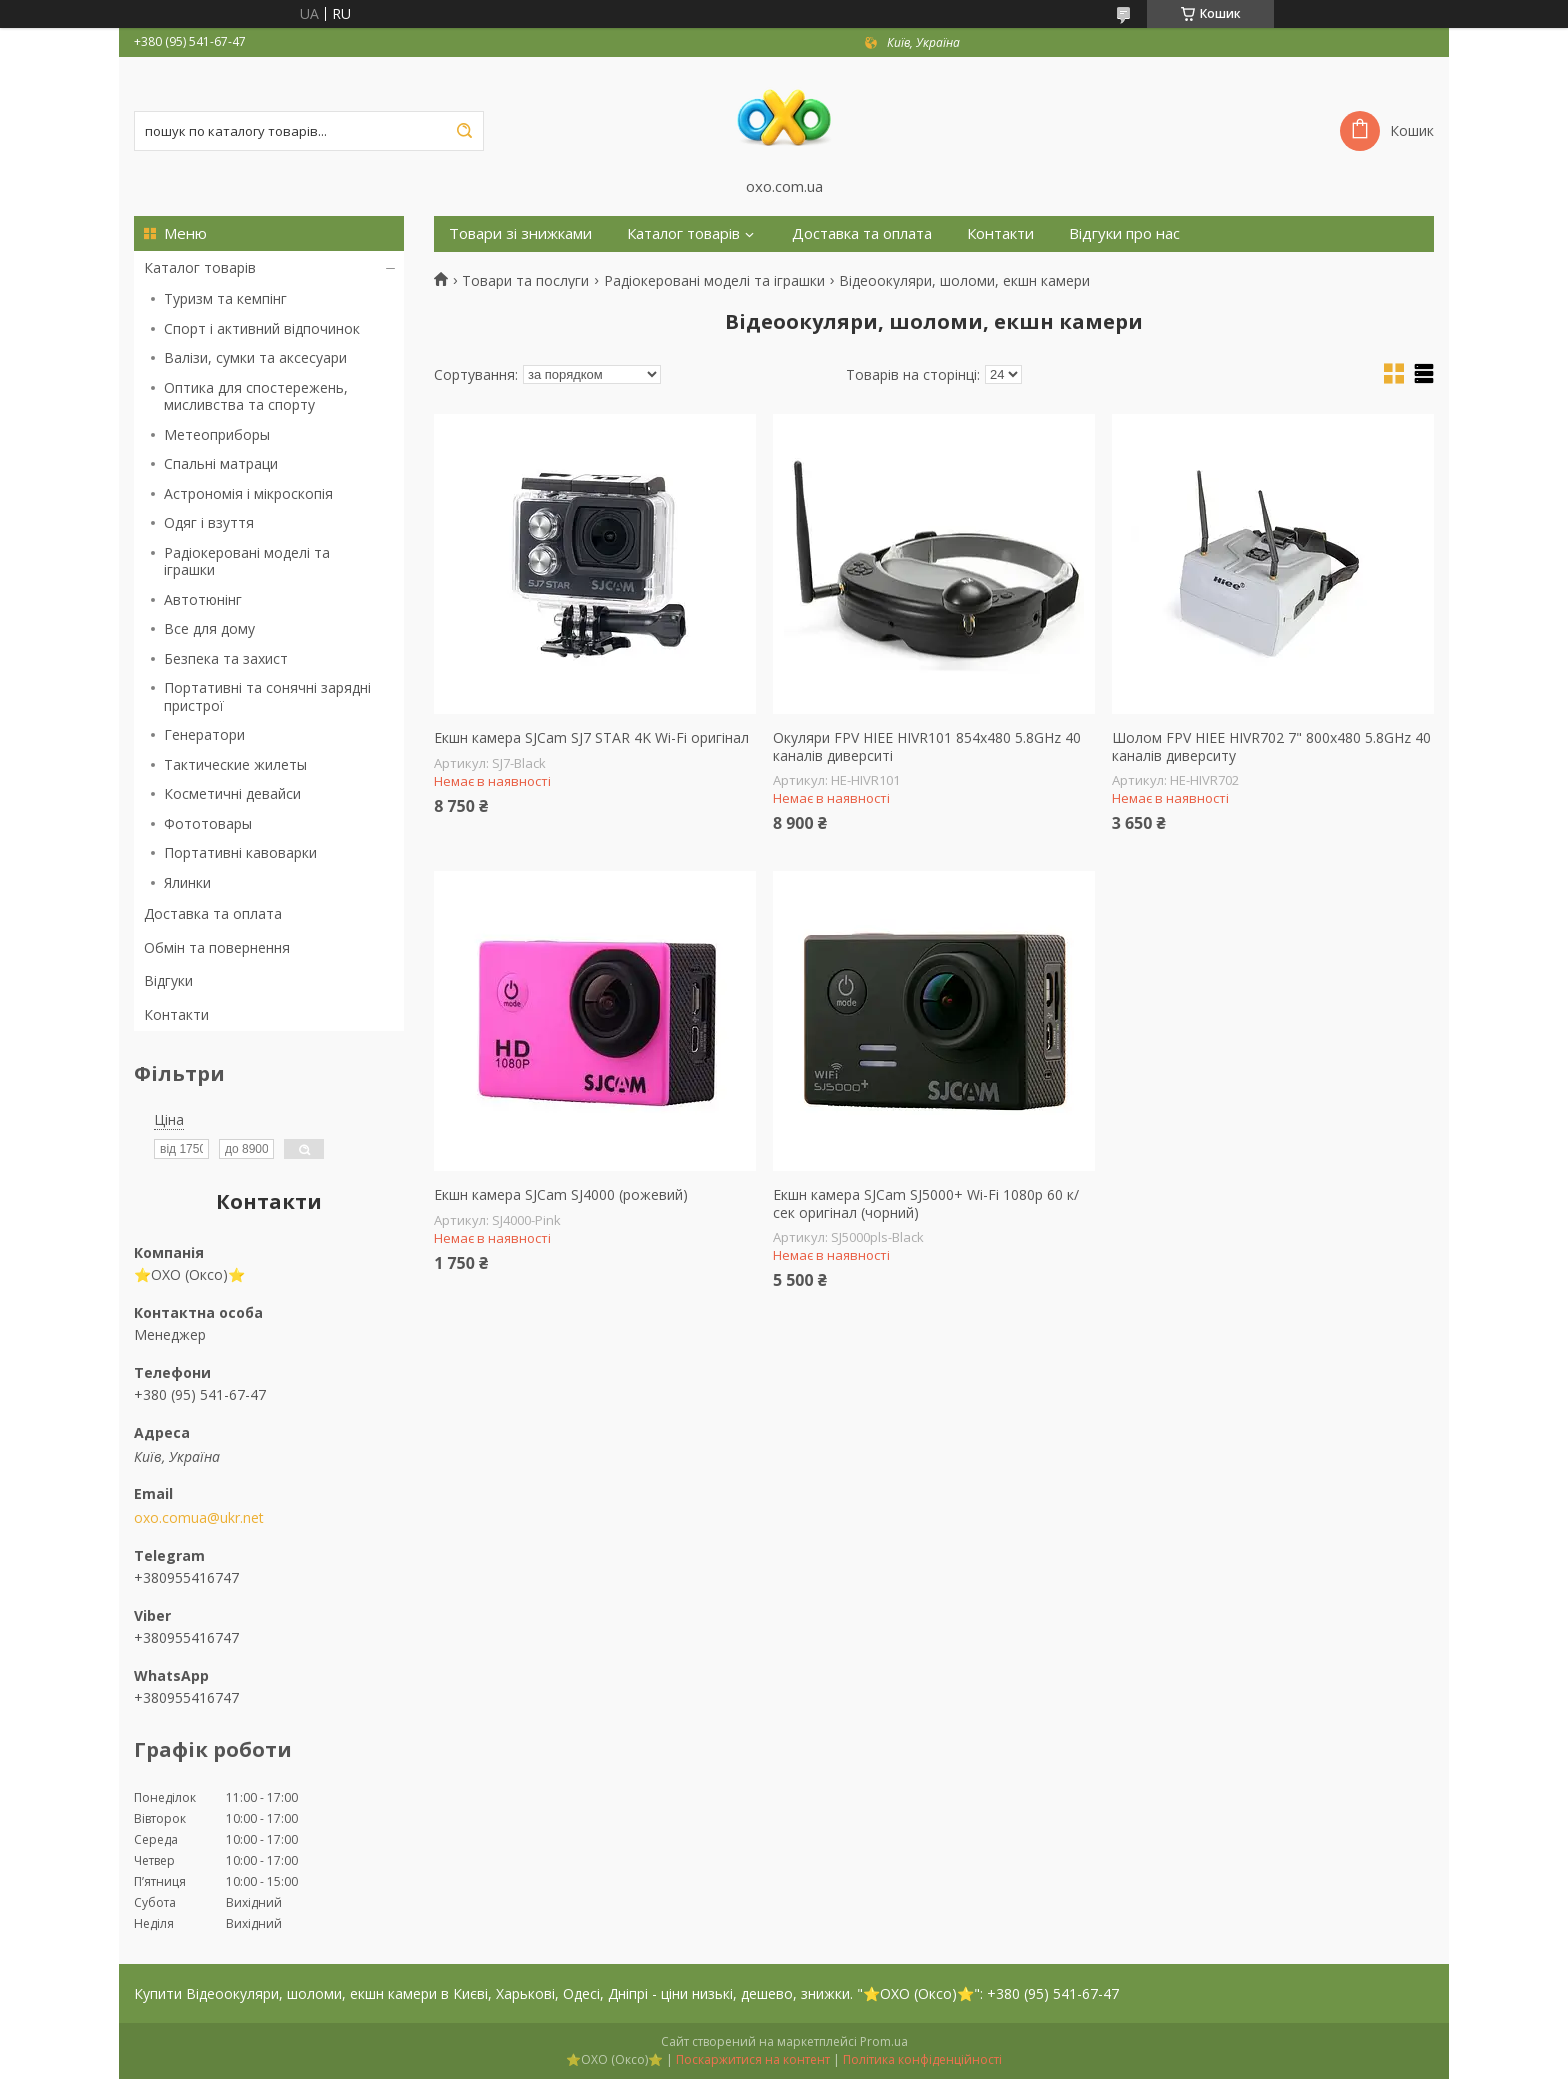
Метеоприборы (217, 434)
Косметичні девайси (232, 793)
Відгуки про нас (1124, 233)
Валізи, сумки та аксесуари (255, 357)
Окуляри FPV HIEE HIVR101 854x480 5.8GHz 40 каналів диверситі (927, 746)
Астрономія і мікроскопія (248, 493)
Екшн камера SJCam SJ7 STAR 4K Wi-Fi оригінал (591, 738)
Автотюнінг (203, 599)
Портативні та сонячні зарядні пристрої (267, 696)
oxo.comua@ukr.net (199, 1518)
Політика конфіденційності (922, 2059)
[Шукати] (464, 131)
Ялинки (187, 882)
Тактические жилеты (235, 764)
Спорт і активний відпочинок (262, 328)
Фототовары (208, 823)
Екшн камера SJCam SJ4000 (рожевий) (561, 1195)
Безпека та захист (226, 658)
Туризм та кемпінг (225, 298)
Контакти (176, 1014)
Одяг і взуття (209, 522)
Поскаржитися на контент (753, 2059)
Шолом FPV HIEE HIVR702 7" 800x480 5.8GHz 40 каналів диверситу (1271, 746)
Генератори (204, 734)
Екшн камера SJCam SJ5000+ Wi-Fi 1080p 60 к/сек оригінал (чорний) (926, 1203)
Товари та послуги (525, 281)
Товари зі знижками (520, 233)
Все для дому (209, 628)
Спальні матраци (221, 463)
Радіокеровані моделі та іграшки (247, 561)
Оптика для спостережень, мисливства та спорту (256, 396)
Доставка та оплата (213, 913)
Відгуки (168, 980)
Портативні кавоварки (240, 852)
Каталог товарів (200, 267)
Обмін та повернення (217, 947)
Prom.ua (884, 2041)
